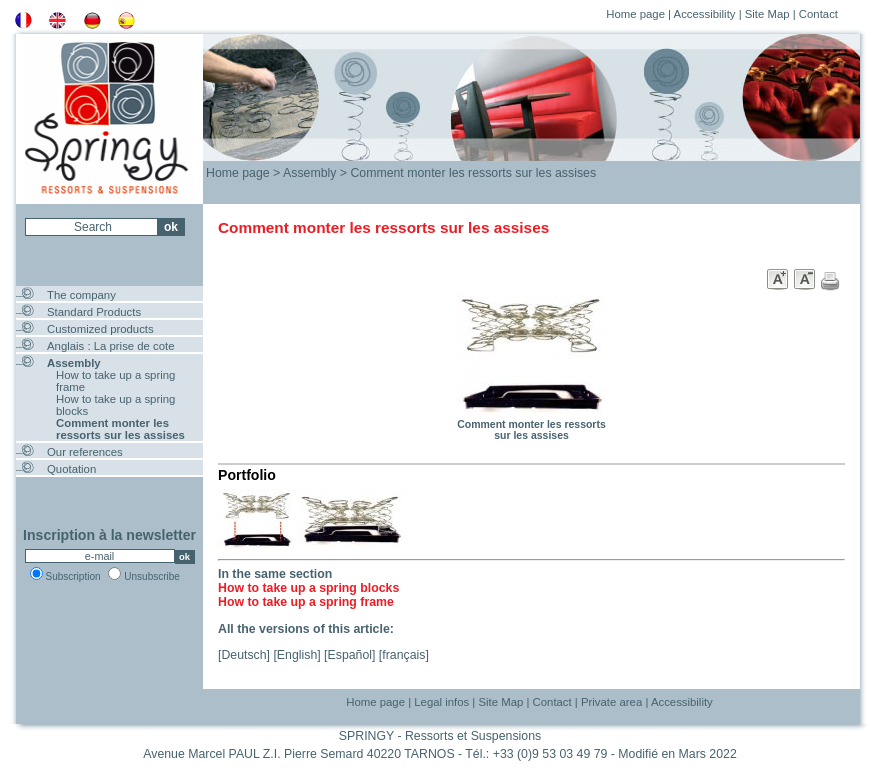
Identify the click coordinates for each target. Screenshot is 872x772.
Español (350, 655)
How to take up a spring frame (306, 602)
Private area (611, 702)
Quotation (71, 469)
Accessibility (705, 14)
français (403, 655)
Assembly (74, 363)
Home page (635, 14)
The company (81, 295)
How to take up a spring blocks (308, 588)
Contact (818, 14)
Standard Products (94, 312)
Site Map (767, 14)
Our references (85, 452)
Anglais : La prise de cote (111, 346)
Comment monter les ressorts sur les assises (120, 429)
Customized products (100, 329)
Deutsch (243, 655)
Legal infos (441, 702)
